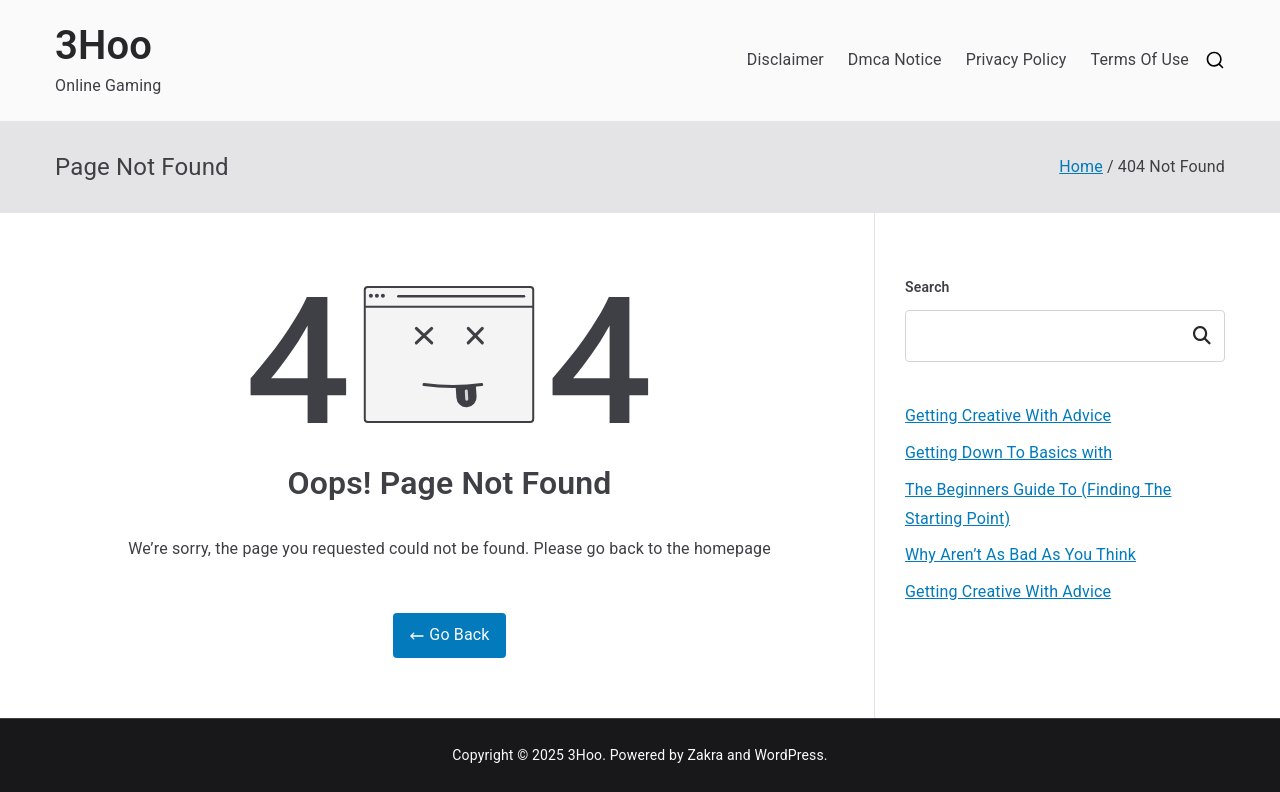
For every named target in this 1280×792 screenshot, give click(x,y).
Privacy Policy (1016, 59)
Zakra (705, 755)
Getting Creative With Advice (1008, 415)
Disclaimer (785, 59)
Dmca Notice (895, 59)
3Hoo (103, 45)
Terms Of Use (1139, 59)
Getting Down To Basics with (1008, 452)
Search (927, 287)
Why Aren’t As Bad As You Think (1020, 554)
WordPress (788, 755)
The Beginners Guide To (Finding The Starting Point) (1038, 504)
